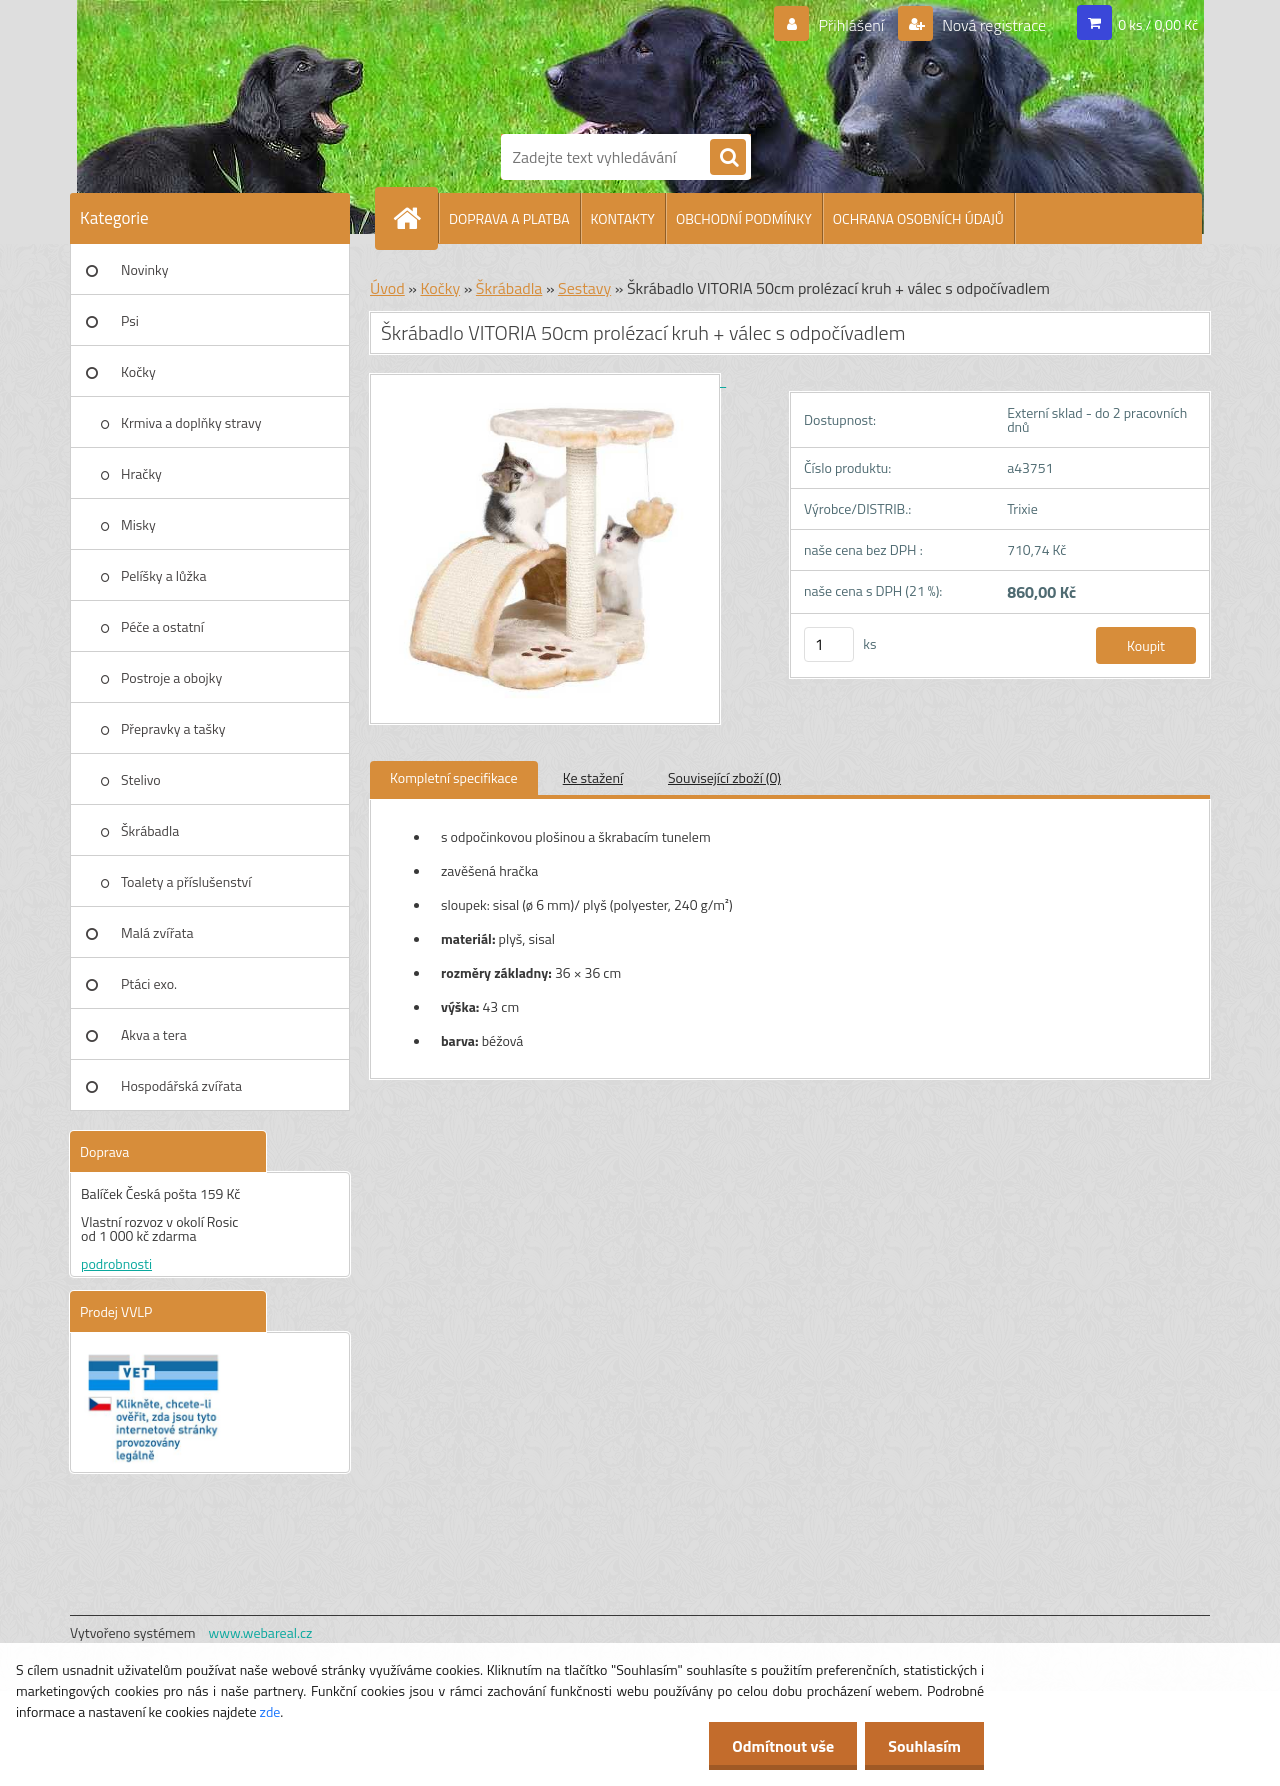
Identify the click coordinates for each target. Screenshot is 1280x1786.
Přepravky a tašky (173, 728)
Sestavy (584, 288)
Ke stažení (593, 777)
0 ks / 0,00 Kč (1158, 24)
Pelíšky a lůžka (163, 575)
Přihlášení (851, 25)
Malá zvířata (157, 932)
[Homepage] (415, 218)
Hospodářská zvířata (181, 1085)
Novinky (144, 269)
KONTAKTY (623, 218)
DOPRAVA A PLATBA (509, 218)
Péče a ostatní (162, 626)
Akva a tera (154, 1034)
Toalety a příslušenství (186, 881)
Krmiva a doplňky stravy (191, 422)
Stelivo (141, 779)
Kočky (138, 371)
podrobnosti (116, 1263)
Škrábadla (150, 830)
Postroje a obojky (171, 677)
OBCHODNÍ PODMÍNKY (744, 218)
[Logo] (570, 63)
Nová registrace (993, 25)
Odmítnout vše (778, 1746)
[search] (728, 158)
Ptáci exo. (149, 983)
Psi (130, 320)
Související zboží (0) (724, 777)
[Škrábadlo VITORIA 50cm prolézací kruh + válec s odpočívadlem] (548, 380)
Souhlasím (922, 1746)
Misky (138, 524)
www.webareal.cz (261, 1632)
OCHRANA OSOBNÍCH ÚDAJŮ (918, 218)
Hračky (141, 473)
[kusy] (829, 644)
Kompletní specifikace (454, 777)
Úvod (387, 288)
